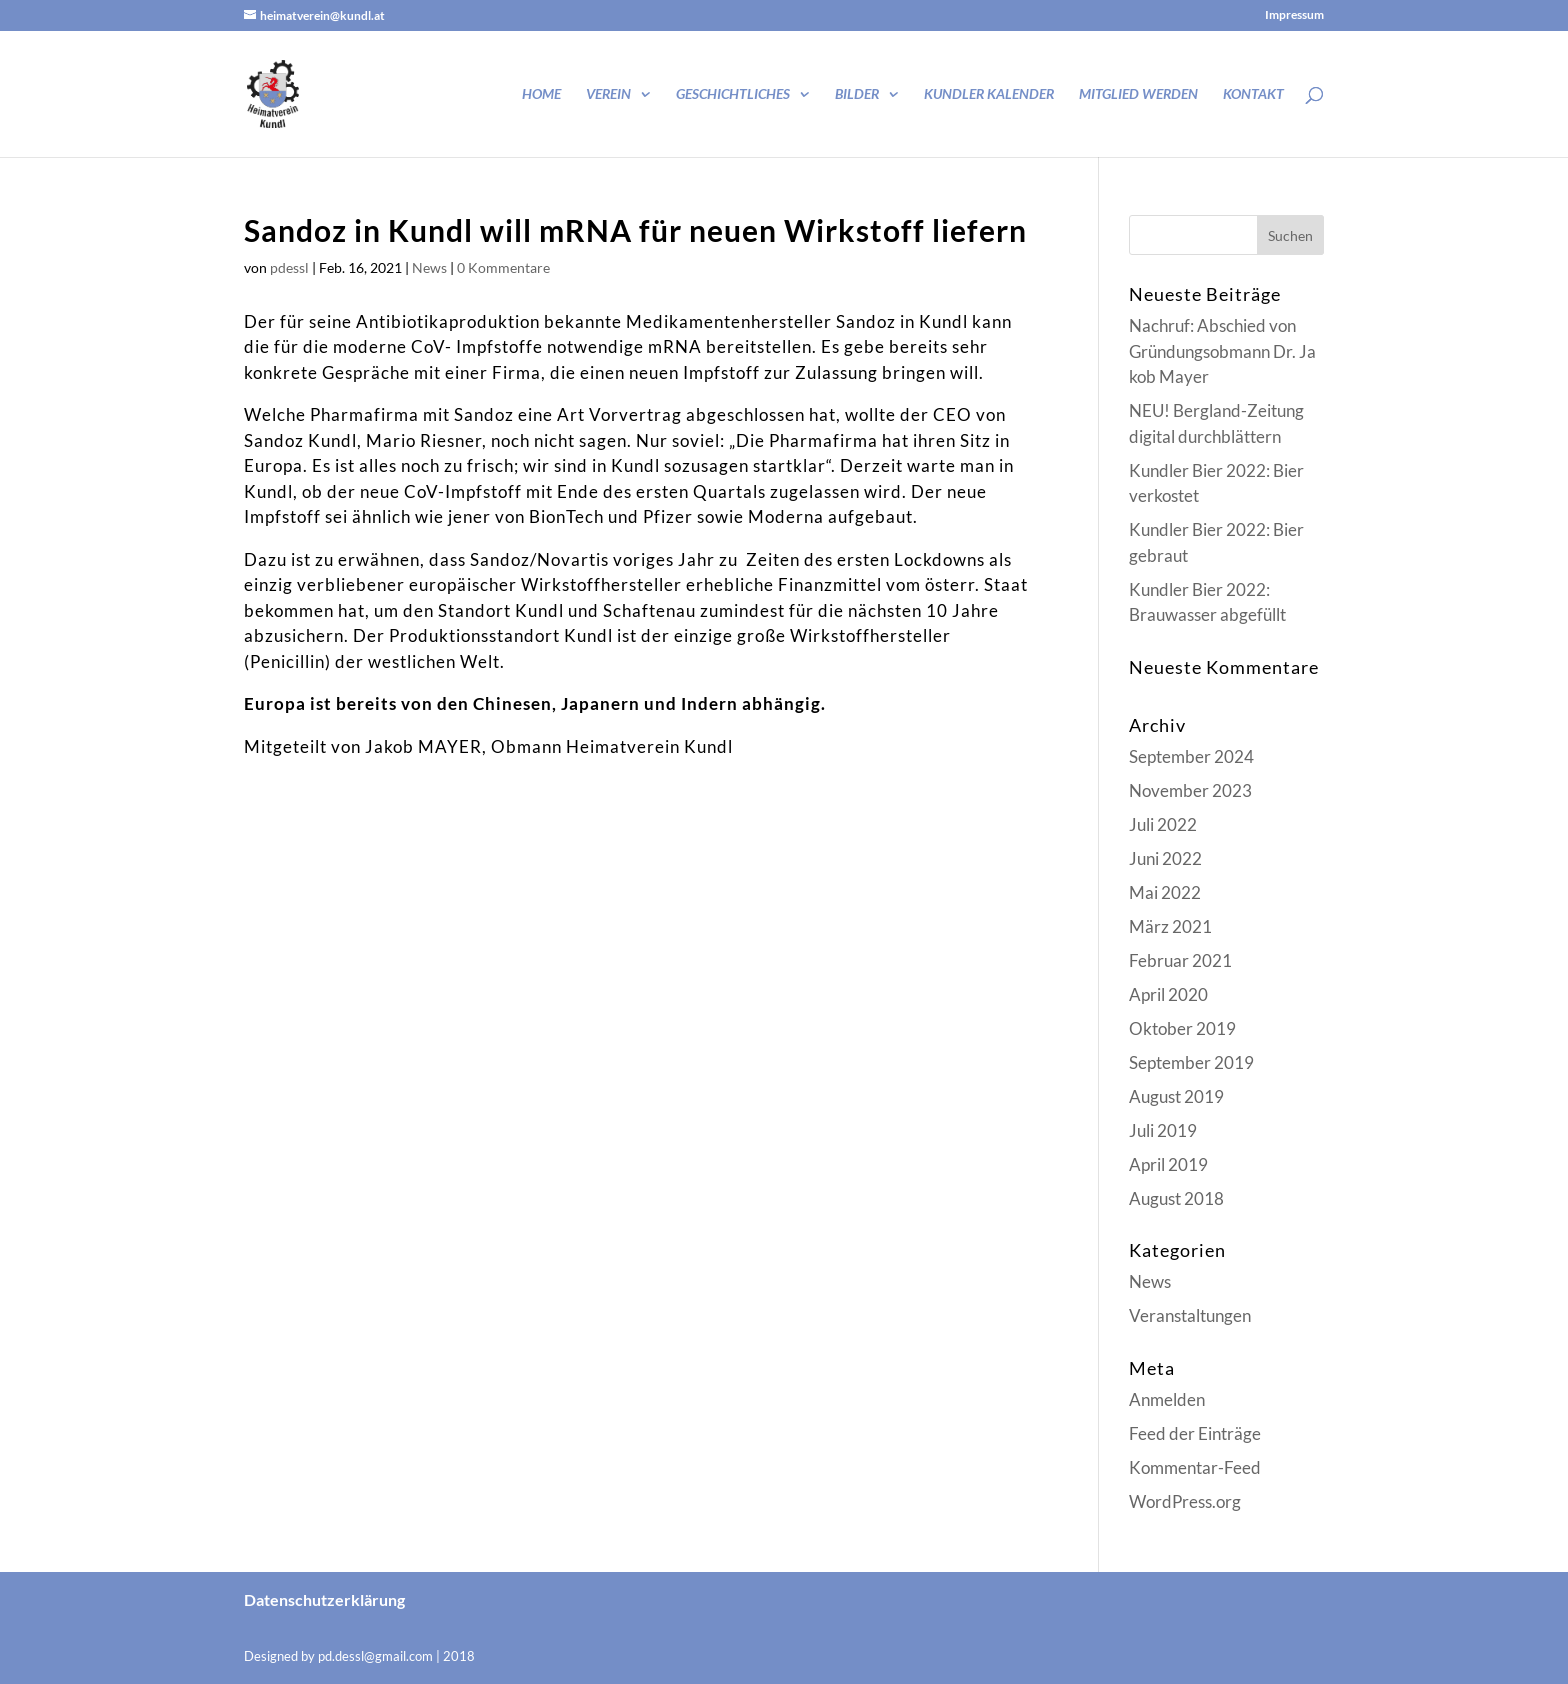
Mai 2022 (1165, 892)
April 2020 (1168, 994)
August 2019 (1176, 1096)
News (429, 267)
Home (541, 94)
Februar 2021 (1180, 960)
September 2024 (1191, 756)
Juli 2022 (1163, 824)
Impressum (1294, 15)
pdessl (289, 267)
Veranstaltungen (1190, 1315)
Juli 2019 (1163, 1130)
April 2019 (1168, 1164)
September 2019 (1191, 1062)
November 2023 (1190, 790)
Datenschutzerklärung (324, 1599)
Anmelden (1167, 1399)
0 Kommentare (503, 267)
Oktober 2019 (1182, 1028)
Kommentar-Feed (1195, 1467)
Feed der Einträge (1195, 1433)
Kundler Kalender (989, 94)
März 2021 (1170, 926)
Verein (608, 94)
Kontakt (1253, 94)
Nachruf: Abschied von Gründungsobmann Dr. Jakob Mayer (1222, 351)
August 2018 (1176, 1198)
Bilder (857, 94)
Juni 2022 (1165, 858)
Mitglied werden (1138, 94)
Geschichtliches (733, 94)
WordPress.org (1185, 1501)
